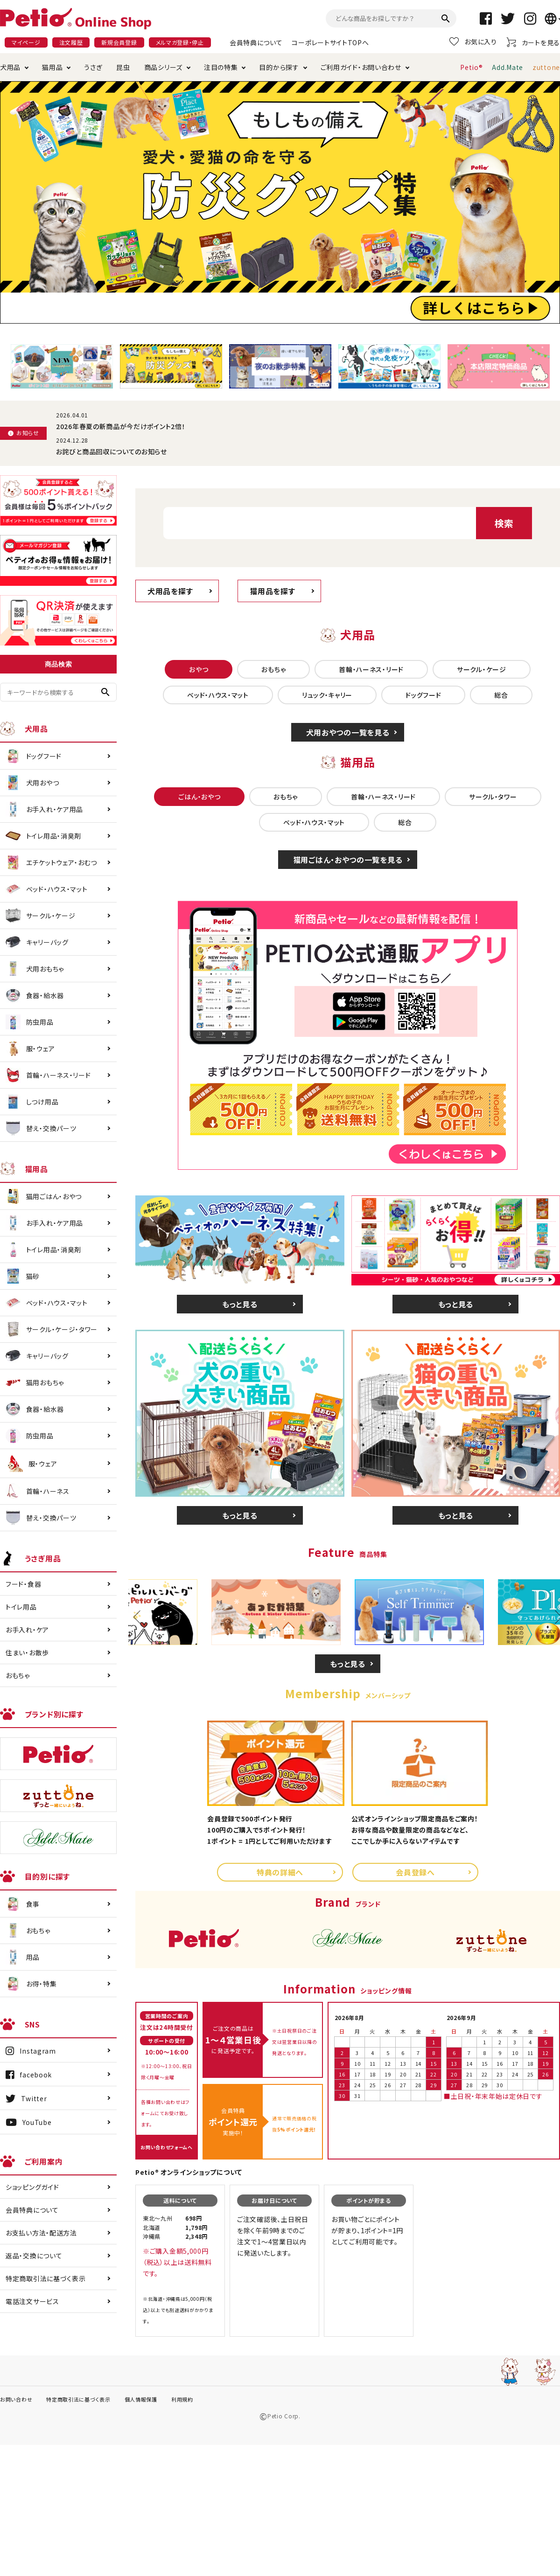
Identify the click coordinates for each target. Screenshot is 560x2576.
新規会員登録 (119, 42)
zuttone (546, 67)
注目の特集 (221, 67)
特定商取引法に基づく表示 (45, 2278)
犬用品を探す (170, 591)
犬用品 (10, 67)
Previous (140, 1617)
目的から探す (279, 67)
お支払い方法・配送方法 (41, 2232)
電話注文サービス (32, 2301)
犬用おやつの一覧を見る (348, 732)
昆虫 (123, 67)
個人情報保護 (141, 2399)
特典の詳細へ (280, 1872)
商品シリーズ (163, 67)
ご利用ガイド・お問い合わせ (361, 67)
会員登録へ (415, 1872)
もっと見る (240, 1304)
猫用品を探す (272, 591)
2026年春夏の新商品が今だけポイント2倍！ (120, 426)
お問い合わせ (16, 2399)
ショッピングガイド (32, 2187)
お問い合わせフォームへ (166, 2147)
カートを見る (533, 42)
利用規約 (182, 2399)
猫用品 (52, 67)
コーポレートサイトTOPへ (330, 42)
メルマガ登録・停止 (180, 42)
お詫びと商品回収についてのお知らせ (111, 451)
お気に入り (473, 41)
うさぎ (93, 67)
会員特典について (256, 42)
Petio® (471, 67)
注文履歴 (71, 42)
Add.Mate (507, 67)
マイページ (26, 42)
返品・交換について (34, 2255)
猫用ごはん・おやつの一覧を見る (348, 859)
